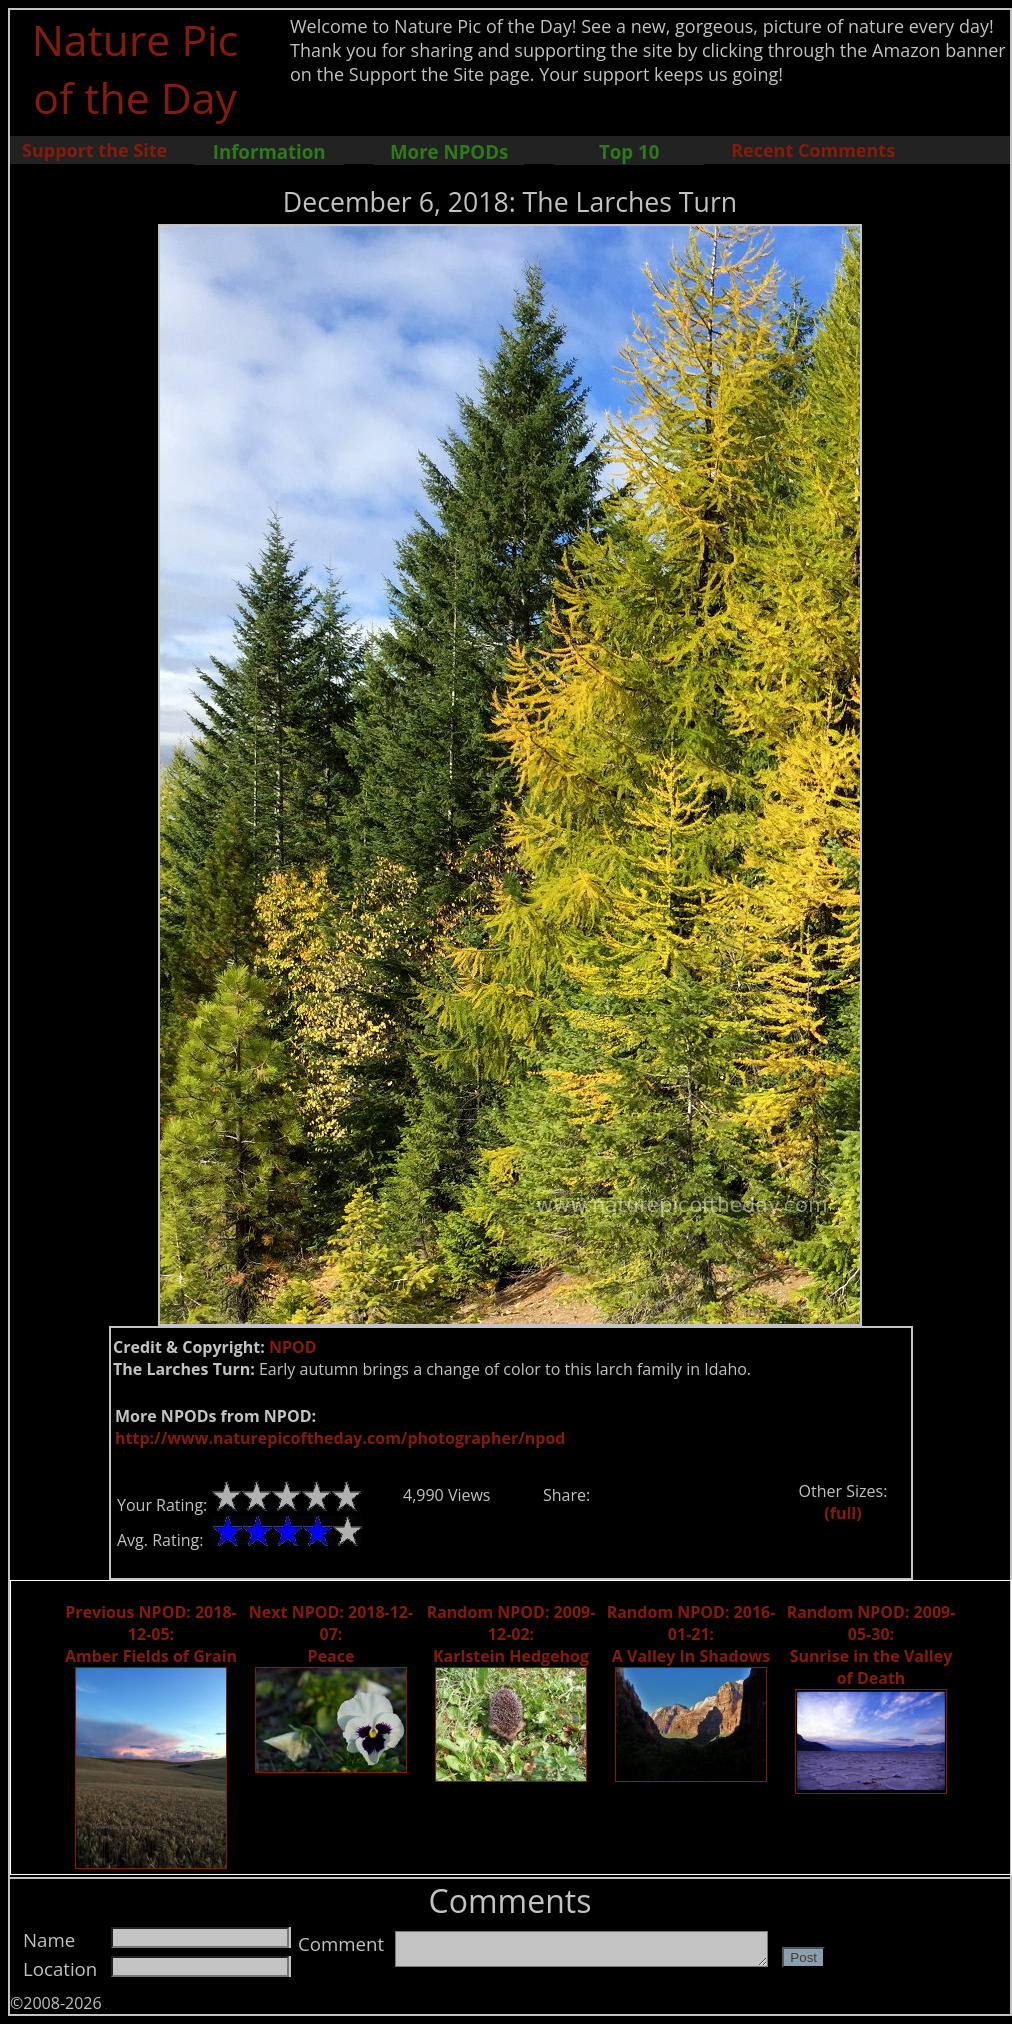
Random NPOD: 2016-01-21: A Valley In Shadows (691, 1634)
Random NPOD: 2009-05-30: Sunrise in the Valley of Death (871, 1645)
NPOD (293, 1347)
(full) (842, 1513)
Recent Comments (813, 150)
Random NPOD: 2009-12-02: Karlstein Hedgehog (511, 1634)
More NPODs (449, 151)
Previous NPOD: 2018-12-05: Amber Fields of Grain (151, 1634)
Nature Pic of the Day (135, 68)
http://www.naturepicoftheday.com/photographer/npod (340, 1438)
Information (269, 151)
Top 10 (629, 151)
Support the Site (94, 150)
